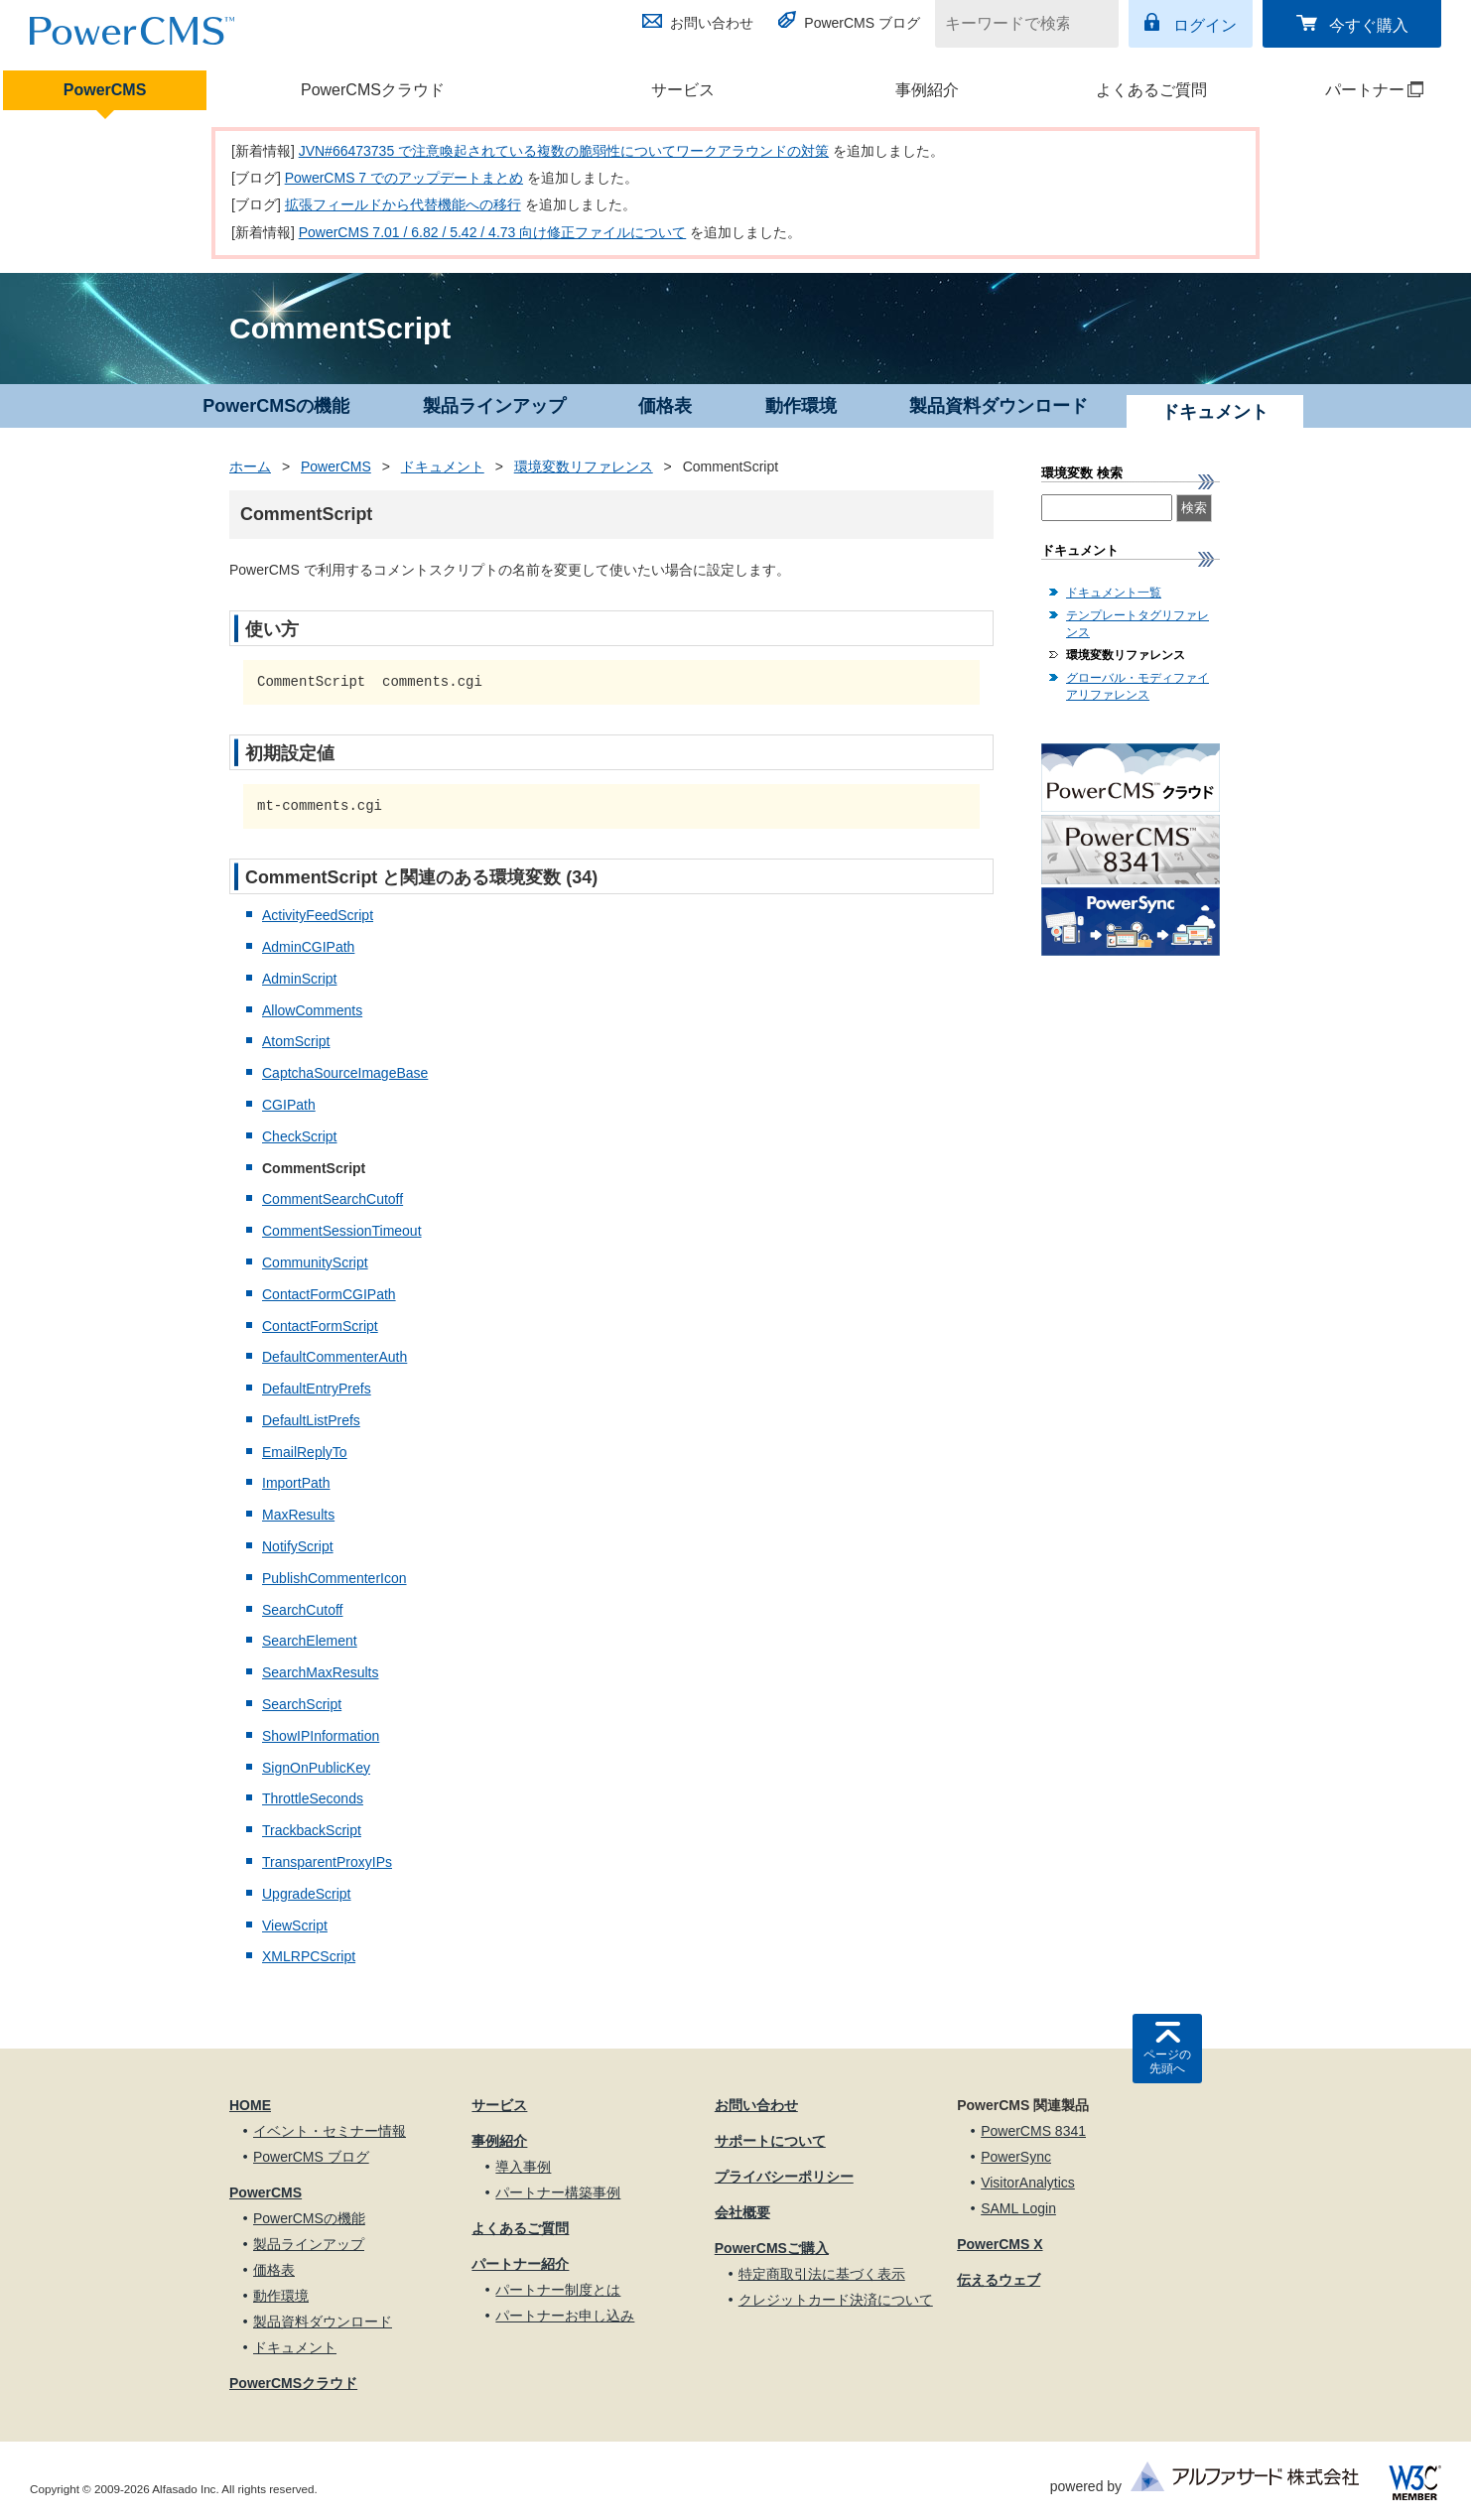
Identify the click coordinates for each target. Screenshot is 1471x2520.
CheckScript (299, 1136)
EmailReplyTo (304, 1452)
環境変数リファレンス (583, 466)
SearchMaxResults (320, 1672)
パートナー (1350, 89)
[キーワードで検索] (1014, 24)
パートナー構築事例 (557, 2192)
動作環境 (801, 406)
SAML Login (1018, 2208)
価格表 (665, 406)
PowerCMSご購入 (772, 2248)
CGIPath (289, 1105)
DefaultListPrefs (311, 1420)
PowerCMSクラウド (373, 89)
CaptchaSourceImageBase (345, 1073)
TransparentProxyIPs (327, 1862)
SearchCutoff (302, 1610)
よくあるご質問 (1151, 89)
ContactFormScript (320, 1326)
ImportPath (296, 1483)
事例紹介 (927, 89)
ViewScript (295, 1925)
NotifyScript (298, 1546)
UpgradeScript (306, 1894)
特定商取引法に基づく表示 (821, 2274)
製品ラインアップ (494, 406)
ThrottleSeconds (312, 1798)
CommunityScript (315, 1262)
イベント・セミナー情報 (329, 2131)
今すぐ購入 (1368, 25)
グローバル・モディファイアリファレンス (1137, 686)
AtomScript (296, 1041)
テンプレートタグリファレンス (1137, 623)
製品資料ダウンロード (998, 406)
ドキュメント (442, 466)
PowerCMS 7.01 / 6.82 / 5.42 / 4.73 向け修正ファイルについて (493, 232)
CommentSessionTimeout (342, 1231)
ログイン (1205, 25)
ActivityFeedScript (317, 915)
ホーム (250, 466)
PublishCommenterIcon (334, 1578)
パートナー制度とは (557, 2290)
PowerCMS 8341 (1033, 2131)
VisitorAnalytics (1028, 2182)
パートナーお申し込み (564, 2315)
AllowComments (312, 1010)
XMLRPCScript (308, 1956)
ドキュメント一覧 (1113, 592)
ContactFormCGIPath (329, 1294)
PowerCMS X (999, 2244)
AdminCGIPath (308, 947)
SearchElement (309, 1641)
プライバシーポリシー (784, 2177)
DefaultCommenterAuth (334, 1357)
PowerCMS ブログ (862, 23)
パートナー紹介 (520, 2264)
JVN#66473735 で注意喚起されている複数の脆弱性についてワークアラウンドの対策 (564, 151)
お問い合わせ (711, 23)
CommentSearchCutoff (332, 1199)
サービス (683, 89)
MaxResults (298, 1515)
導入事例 (523, 2167)
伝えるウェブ (998, 2280)
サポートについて (770, 2141)
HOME (250, 2105)
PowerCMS (105, 89)
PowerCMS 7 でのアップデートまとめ (404, 178)
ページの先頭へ (1167, 2061)
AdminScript (299, 979)
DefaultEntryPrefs (316, 1388)
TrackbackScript (311, 1830)
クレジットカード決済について (835, 2300)
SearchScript (301, 1704)
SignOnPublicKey (316, 1768)
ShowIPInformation (320, 1736)
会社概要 (742, 2212)
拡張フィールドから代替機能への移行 (403, 204)
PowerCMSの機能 (275, 406)
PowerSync (1016, 2157)
